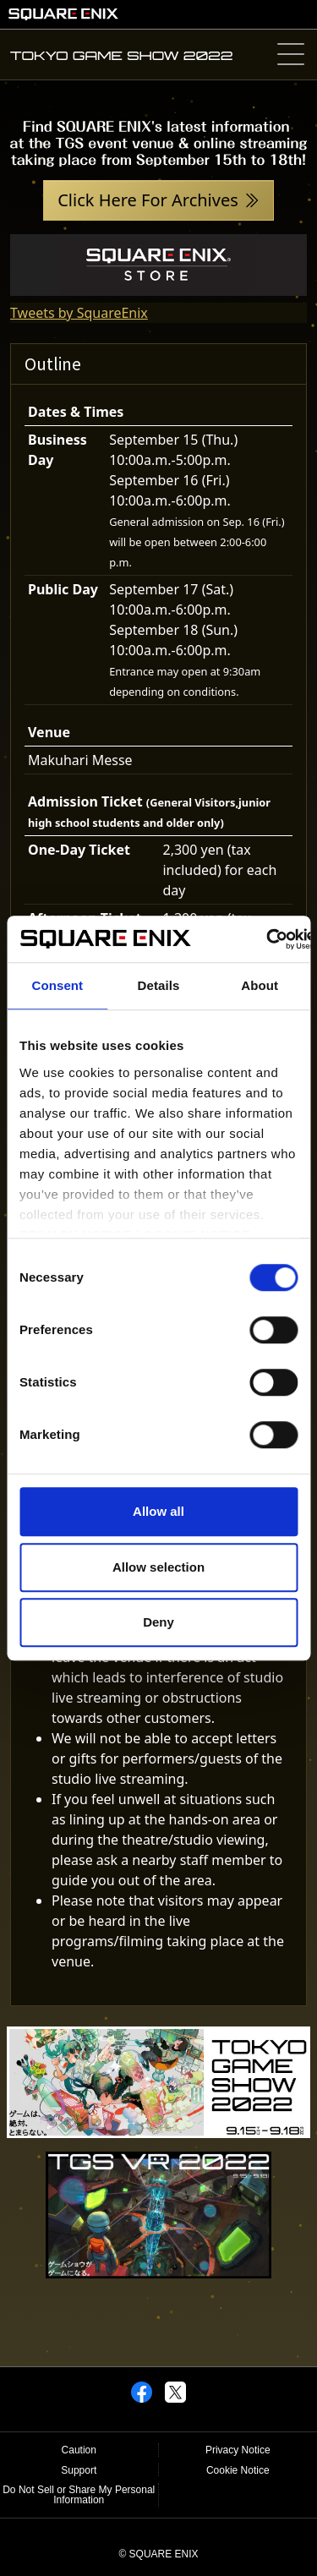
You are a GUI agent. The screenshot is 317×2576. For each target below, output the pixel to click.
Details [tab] (159, 985)
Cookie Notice (238, 2470)
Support (78, 2470)
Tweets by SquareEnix (79, 313)
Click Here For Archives (147, 200)
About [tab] (259, 985)
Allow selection (158, 1567)
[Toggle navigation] (290, 54)
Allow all (158, 1511)
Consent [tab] (57, 985)
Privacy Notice (238, 2450)
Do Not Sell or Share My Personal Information (79, 2495)
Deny (158, 1622)
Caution (79, 2450)
